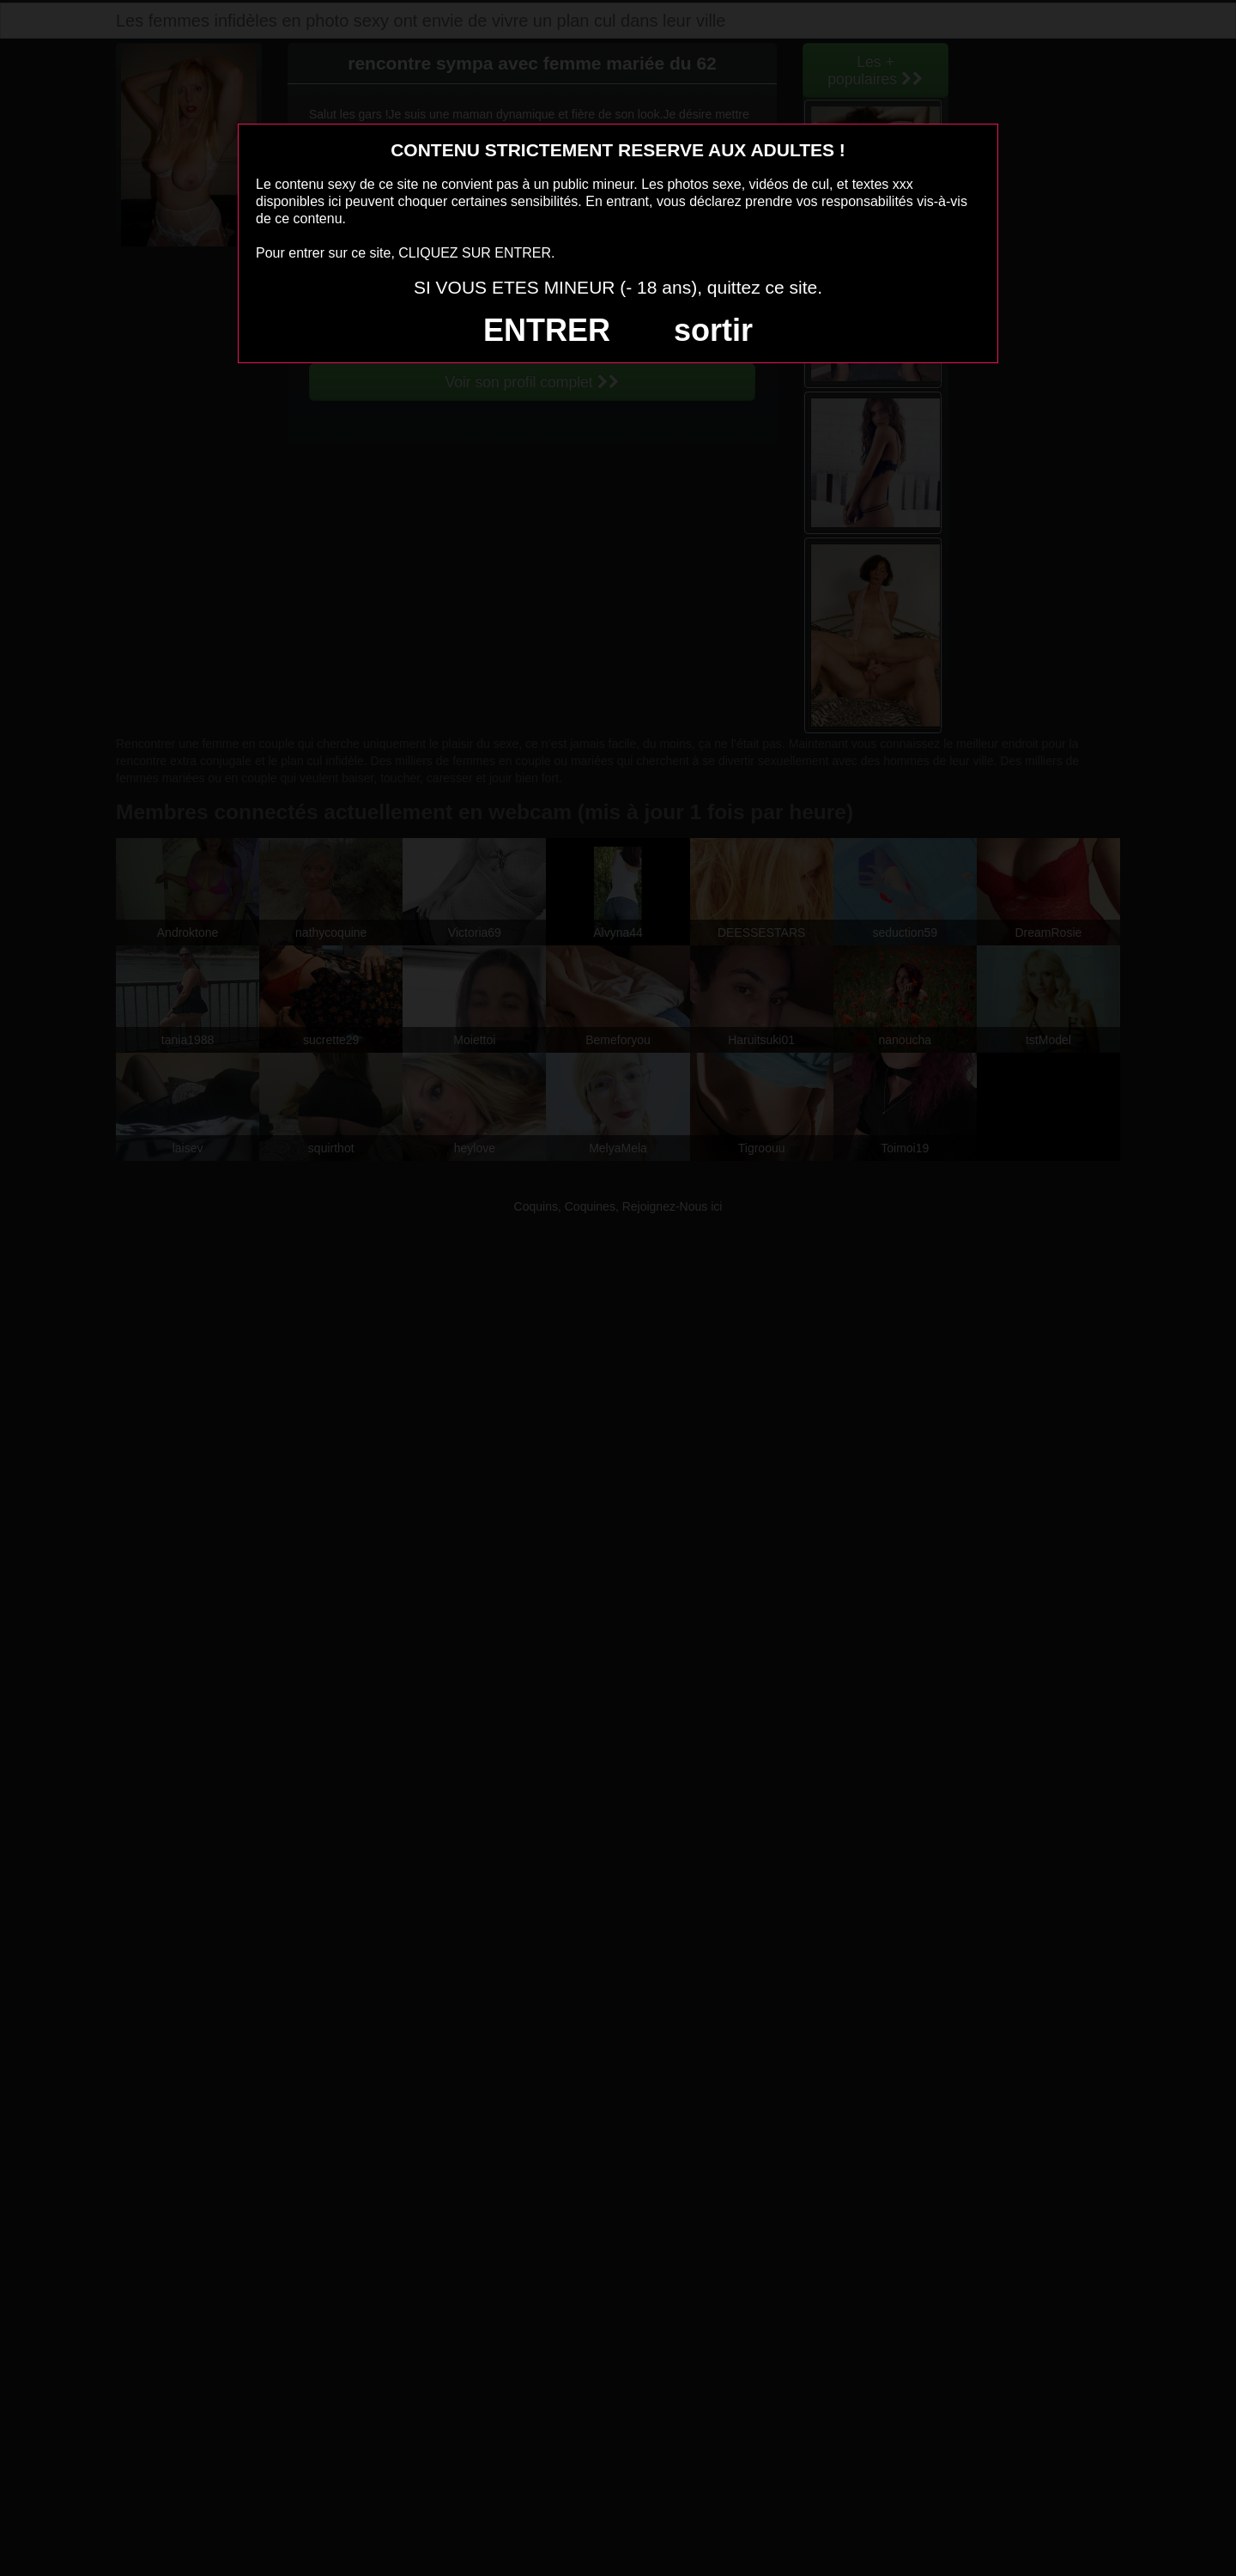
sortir (713, 330)
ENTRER (546, 330)
